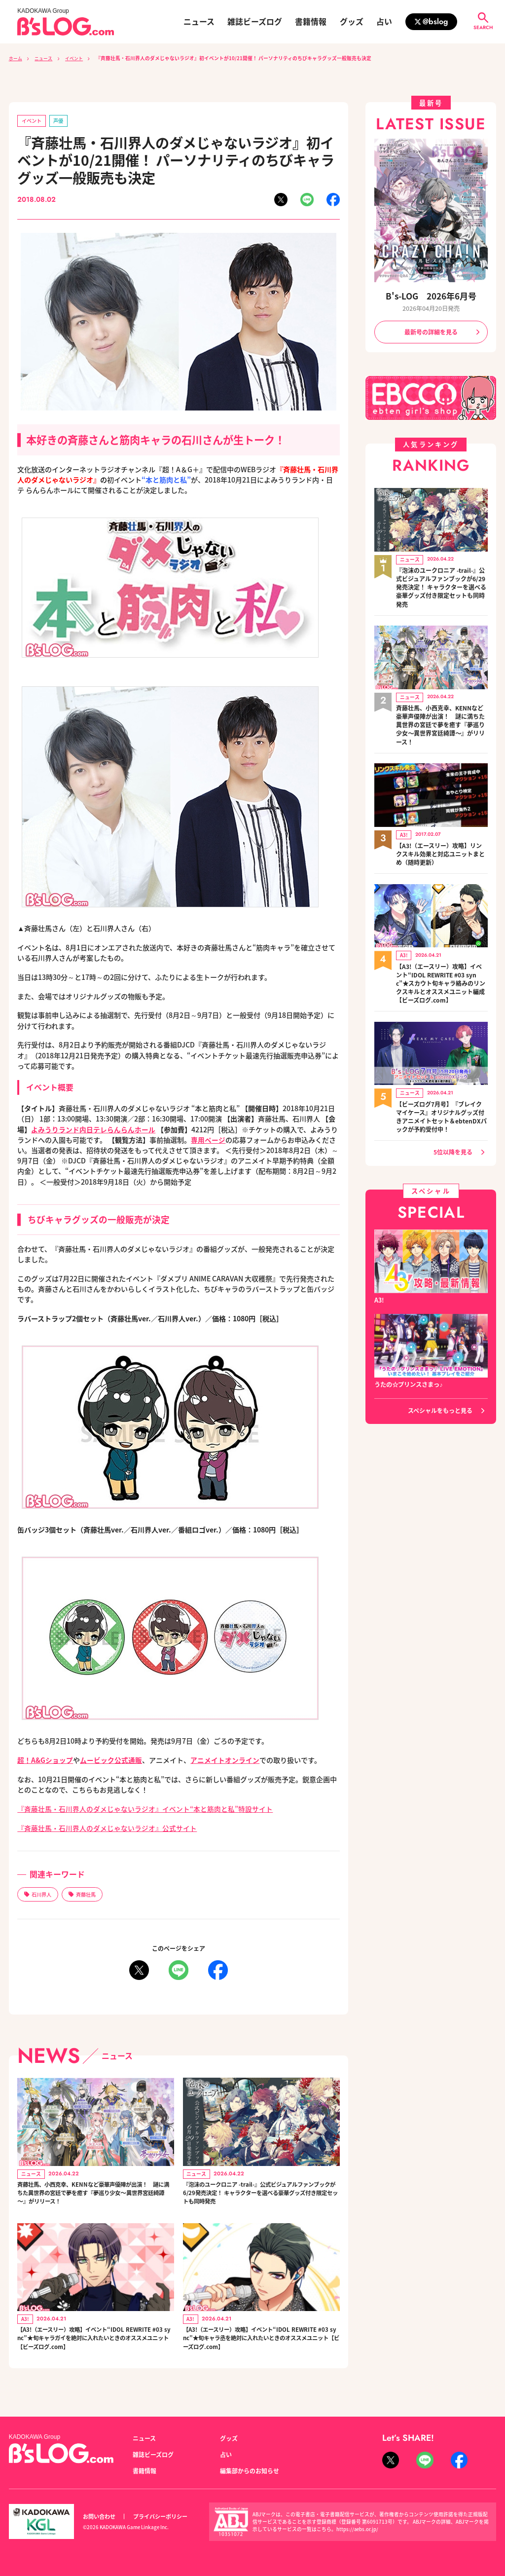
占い (384, 22)
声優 (61, 120)
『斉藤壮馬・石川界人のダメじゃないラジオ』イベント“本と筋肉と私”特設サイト (145, 1809)
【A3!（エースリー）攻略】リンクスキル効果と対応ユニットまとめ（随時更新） (440, 849)
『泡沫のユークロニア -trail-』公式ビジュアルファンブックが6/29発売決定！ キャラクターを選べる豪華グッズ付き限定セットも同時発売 (259, 2196)
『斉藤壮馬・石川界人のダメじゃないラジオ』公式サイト (107, 1828)
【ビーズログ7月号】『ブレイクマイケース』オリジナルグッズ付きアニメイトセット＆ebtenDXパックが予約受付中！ (441, 1108)
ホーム (16, 58)
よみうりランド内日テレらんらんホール (93, 1129)
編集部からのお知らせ (249, 2470)
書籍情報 (310, 22)
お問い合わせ (99, 2516)
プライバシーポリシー (160, 2516)
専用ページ (208, 1140)
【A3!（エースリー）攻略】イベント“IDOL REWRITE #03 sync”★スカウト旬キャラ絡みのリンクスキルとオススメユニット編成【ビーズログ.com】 (441, 976)
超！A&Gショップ (45, 1760)
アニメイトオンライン (224, 1760)
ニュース (199, 22)
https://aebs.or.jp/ (357, 2529)
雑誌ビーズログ (254, 22)
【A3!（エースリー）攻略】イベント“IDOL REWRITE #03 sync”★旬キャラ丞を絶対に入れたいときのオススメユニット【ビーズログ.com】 (260, 2347)
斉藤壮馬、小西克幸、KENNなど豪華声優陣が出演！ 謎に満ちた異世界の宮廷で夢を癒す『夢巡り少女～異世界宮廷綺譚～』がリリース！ (93, 2196)
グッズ (351, 22)
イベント (80, 58)
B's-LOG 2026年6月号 (431, 296)
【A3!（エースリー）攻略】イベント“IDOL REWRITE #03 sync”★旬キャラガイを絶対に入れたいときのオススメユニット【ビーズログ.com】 (94, 2347)
